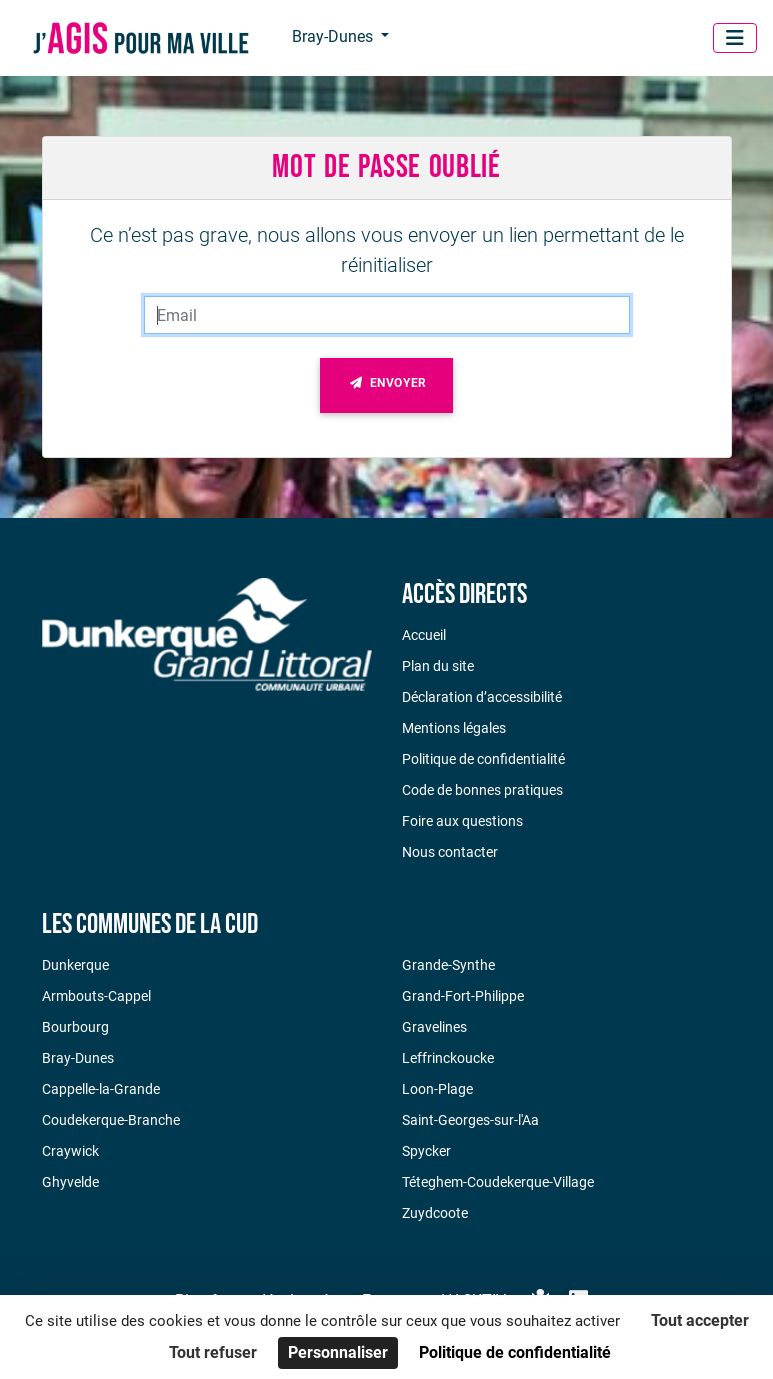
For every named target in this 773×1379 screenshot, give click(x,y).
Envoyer (386, 386)
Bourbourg (75, 1027)
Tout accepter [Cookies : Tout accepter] (700, 1320)
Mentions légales (454, 728)
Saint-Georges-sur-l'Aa (470, 1120)
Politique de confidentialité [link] (515, 1352)
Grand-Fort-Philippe (463, 996)
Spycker (426, 1151)
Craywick (70, 1151)
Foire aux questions (462, 821)
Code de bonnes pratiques (482, 790)
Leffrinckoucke (448, 1058)
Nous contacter (450, 852)
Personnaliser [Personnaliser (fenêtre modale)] (338, 1352)
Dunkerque (75, 965)
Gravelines (434, 1027)
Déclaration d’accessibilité (482, 697)
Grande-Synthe (448, 965)
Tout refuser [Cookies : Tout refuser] (213, 1352)
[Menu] (735, 38)
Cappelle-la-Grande (101, 1089)
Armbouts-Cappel (96, 996)
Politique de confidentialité (483, 759)
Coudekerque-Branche (111, 1120)
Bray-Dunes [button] (334, 36)
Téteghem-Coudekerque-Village (498, 1182)
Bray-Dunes (78, 1058)
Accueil (424, 635)
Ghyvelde (70, 1182)
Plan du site (438, 666)
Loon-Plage (437, 1089)
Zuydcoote (435, 1213)
